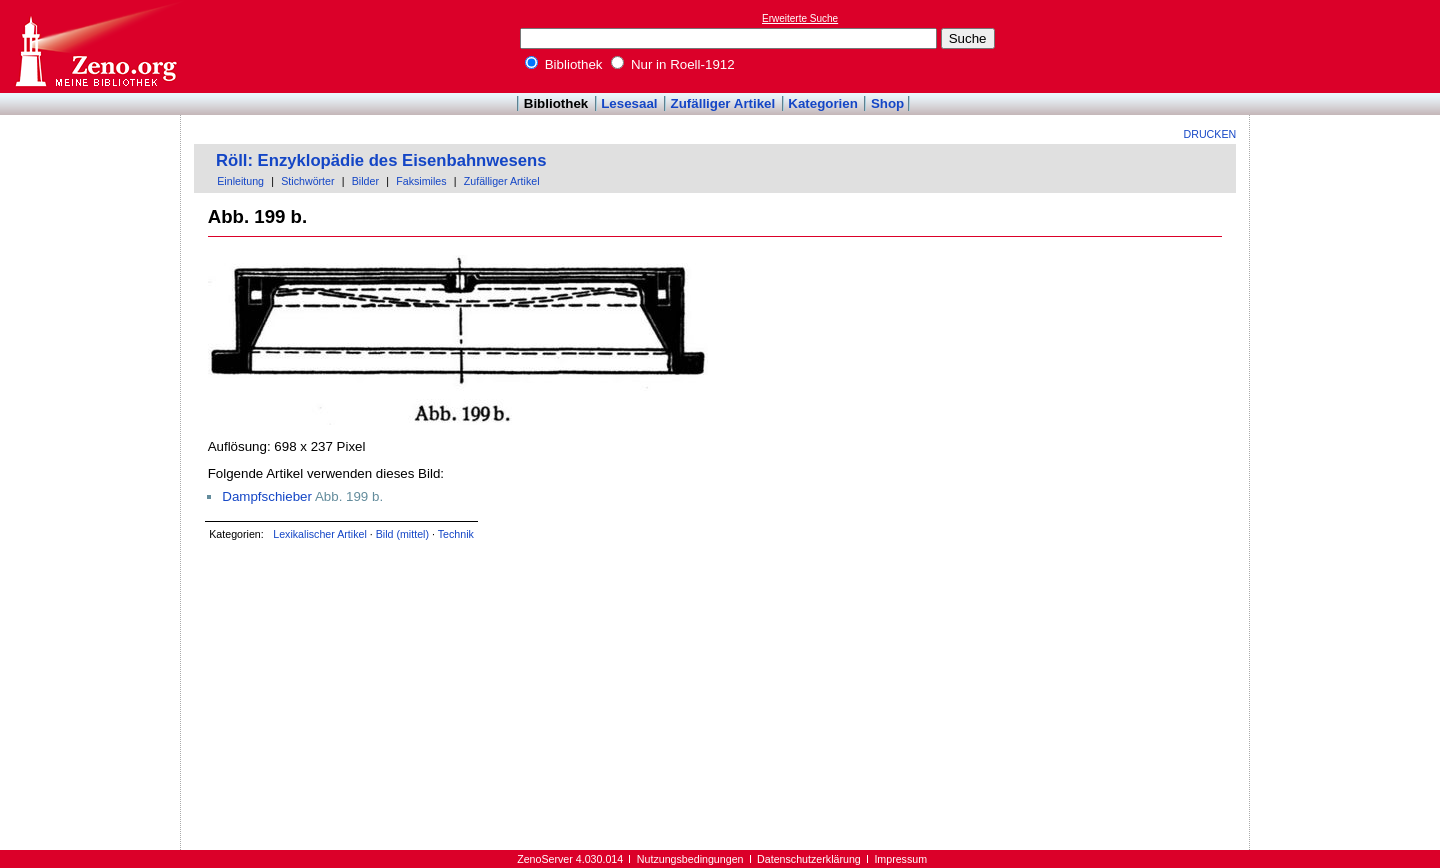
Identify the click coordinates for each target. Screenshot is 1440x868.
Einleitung (240, 181)
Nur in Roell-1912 (672, 64)
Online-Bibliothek (95, 46)
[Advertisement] (1348, 46)
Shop (887, 103)
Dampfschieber (267, 496)
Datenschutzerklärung (809, 859)
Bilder (365, 181)
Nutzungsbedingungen (690, 859)
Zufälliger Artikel (723, 103)
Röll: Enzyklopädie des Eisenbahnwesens (381, 160)
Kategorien (823, 103)
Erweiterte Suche (800, 18)
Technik (456, 534)
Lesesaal (629, 103)
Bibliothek (564, 64)
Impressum (900, 859)
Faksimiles (421, 181)
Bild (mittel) (402, 534)
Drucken (1210, 134)
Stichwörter (307, 181)
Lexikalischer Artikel (320, 534)
